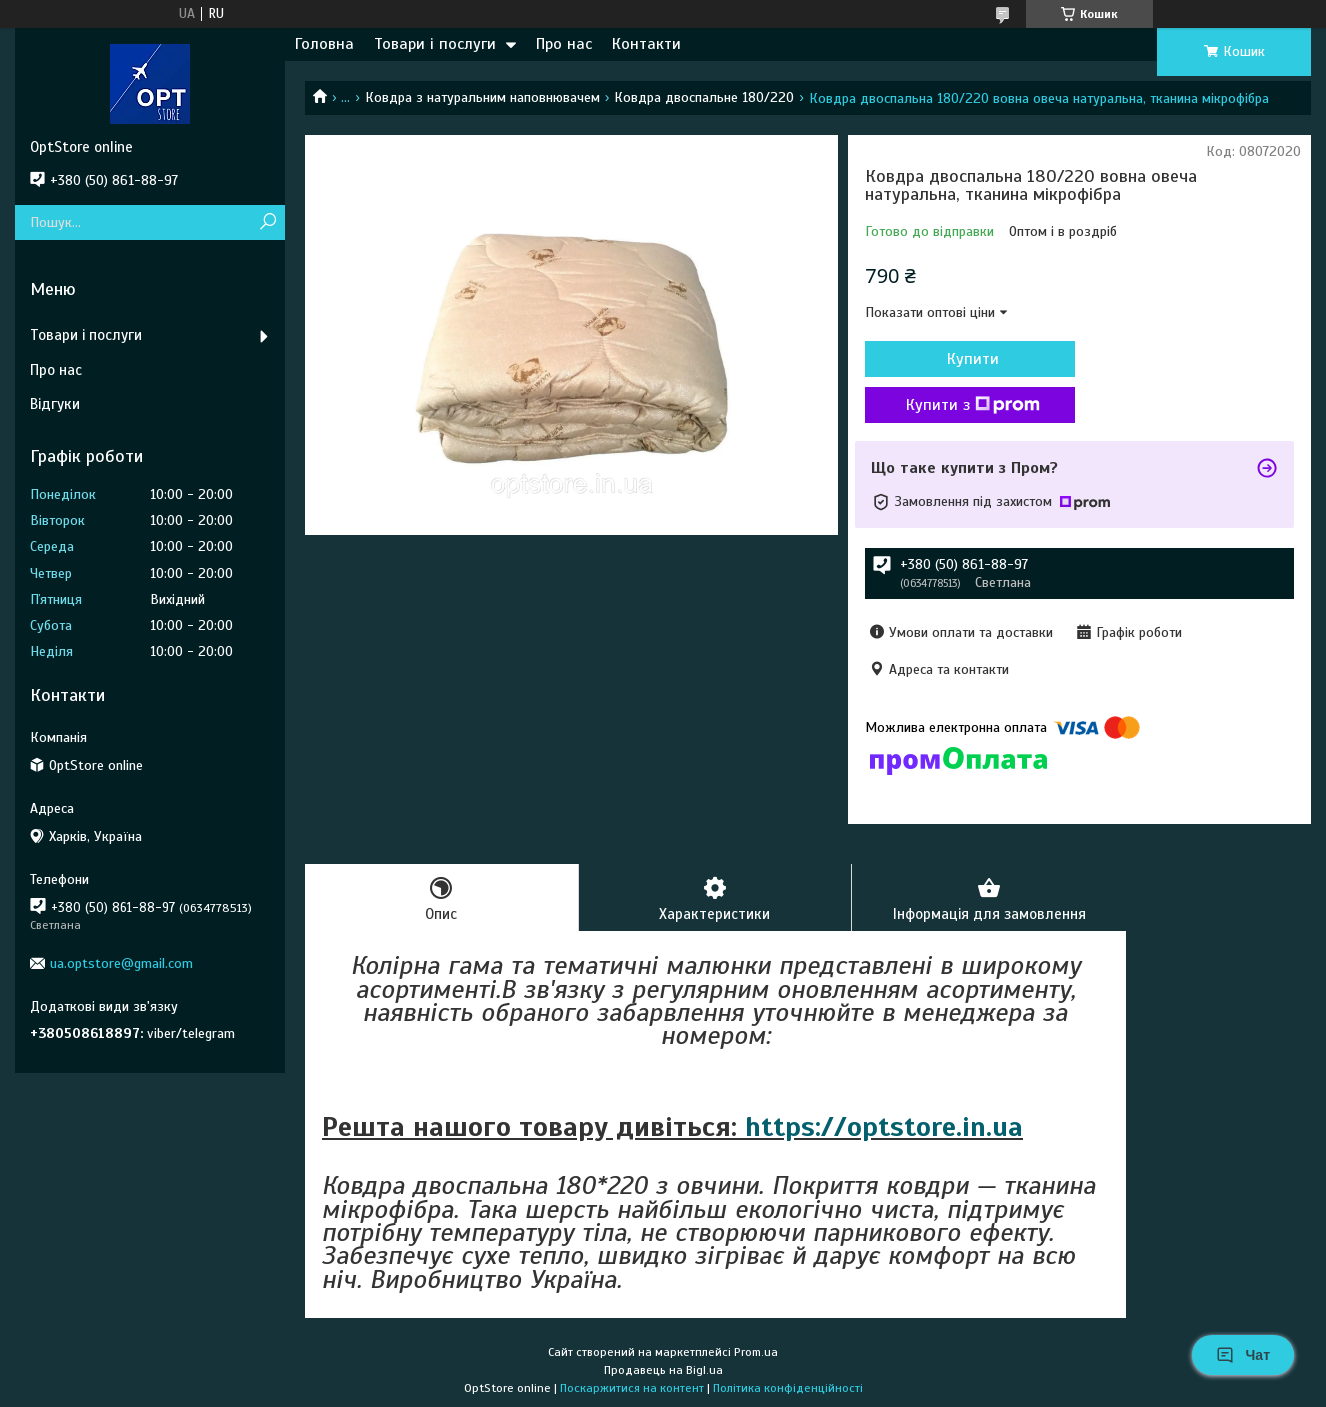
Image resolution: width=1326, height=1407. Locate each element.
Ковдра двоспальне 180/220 (704, 97)
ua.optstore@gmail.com (121, 963)
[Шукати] (267, 222)
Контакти (646, 44)
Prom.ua (756, 1352)
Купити (973, 359)
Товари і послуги (435, 44)
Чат (1243, 1355)
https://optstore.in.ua (884, 1126)
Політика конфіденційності (788, 1388)
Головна (324, 44)
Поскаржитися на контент (632, 1388)
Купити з (973, 405)
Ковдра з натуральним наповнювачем (482, 97)
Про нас (564, 44)
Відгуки (55, 404)
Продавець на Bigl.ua (663, 1370)
